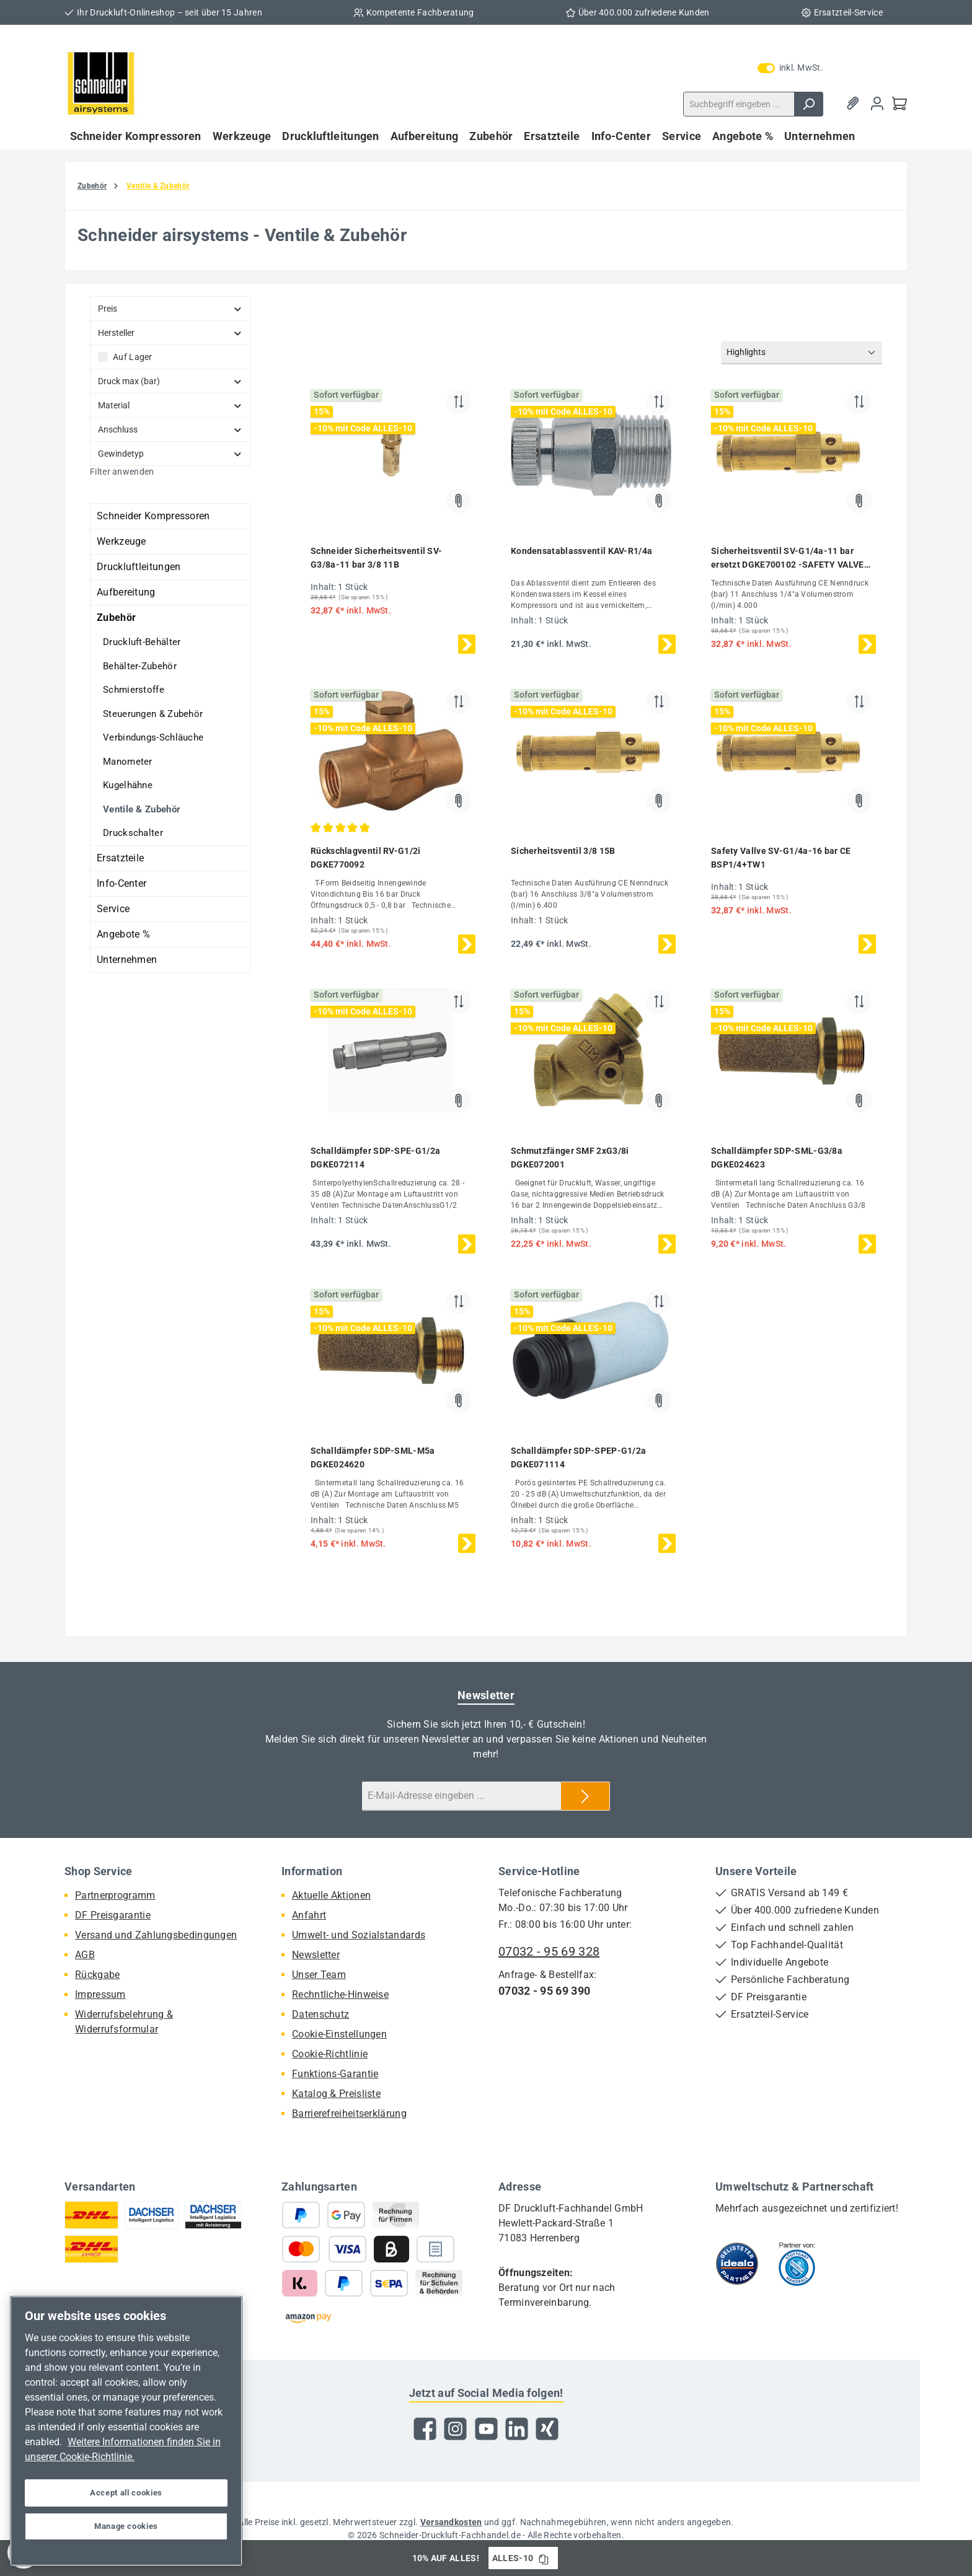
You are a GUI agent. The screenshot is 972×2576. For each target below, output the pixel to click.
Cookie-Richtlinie (330, 2054)
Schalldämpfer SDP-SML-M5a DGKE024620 (373, 1457)
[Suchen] (808, 104)
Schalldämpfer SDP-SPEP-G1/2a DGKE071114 (578, 1457)
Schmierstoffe (133, 689)
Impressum (100, 1994)
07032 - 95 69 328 (548, 1951)
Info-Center (121, 883)
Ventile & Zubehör (141, 809)
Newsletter (316, 1955)
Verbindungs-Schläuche (153, 737)
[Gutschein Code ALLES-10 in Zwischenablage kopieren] (543, 2558)
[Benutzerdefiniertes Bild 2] (797, 2264)
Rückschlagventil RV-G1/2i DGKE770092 (366, 857)
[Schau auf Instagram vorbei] (455, 2429)
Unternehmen (127, 959)
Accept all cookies (126, 2492)
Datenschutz (320, 2014)
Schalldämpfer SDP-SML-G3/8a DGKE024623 (776, 1157)
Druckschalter (133, 832)
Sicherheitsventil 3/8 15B (563, 851)
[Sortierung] (801, 352)
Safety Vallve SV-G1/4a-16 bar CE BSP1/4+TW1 (781, 857)
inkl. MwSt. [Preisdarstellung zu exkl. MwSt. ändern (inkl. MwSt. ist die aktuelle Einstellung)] (790, 67)
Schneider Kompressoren (153, 516)
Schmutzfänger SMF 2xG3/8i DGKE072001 (570, 1157)
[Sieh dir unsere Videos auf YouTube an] (486, 2429)
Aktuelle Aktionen (331, 1895)
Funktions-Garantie (335, 2074)
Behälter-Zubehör (140, 666)
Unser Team (319, 1974)
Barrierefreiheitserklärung (349, 2113)
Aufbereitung (126, 592)
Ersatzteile (120, 858)
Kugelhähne (127, 785)
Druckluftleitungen (138, 567)
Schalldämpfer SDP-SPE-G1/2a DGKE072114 (375, 1157)
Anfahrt (309, 1915)
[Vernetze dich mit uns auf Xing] (547, 2429)
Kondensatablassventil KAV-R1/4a (581, 551)
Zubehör (116, 617)
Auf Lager (132, 357)
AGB (85, 1955)
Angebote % (123, 934)
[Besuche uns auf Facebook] (425, 2429)
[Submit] (585, 1796)
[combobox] (739, 104)
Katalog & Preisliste (336, 2093)
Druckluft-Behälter (141, 642)
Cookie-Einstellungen (339, 2034)
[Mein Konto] (877, 103)
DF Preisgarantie (113, 1915)
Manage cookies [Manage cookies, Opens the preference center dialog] (126, 2526)
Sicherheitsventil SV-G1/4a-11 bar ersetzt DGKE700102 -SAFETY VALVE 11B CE (787, 558)
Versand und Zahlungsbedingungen (156, 1935)
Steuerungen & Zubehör (153, 713)
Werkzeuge (121, 541)
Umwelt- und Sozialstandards (358, 1935)
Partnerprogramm (115, 1895)
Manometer (127, 761)
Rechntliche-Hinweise (340, 1994)
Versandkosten (451, 2522)
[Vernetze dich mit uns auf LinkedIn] (517, 2429)
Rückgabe (97, 1974)
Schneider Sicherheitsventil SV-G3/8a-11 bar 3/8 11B (376, 557)
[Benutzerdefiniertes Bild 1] (737, 2263)
